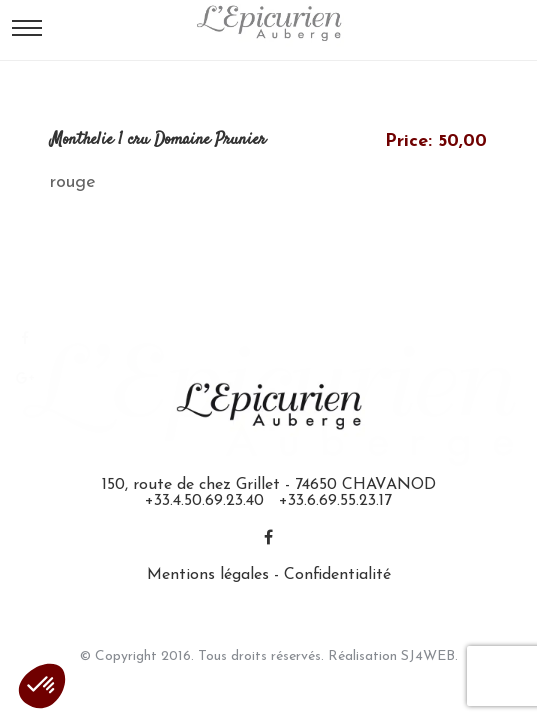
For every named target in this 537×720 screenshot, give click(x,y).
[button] (42, 686)
